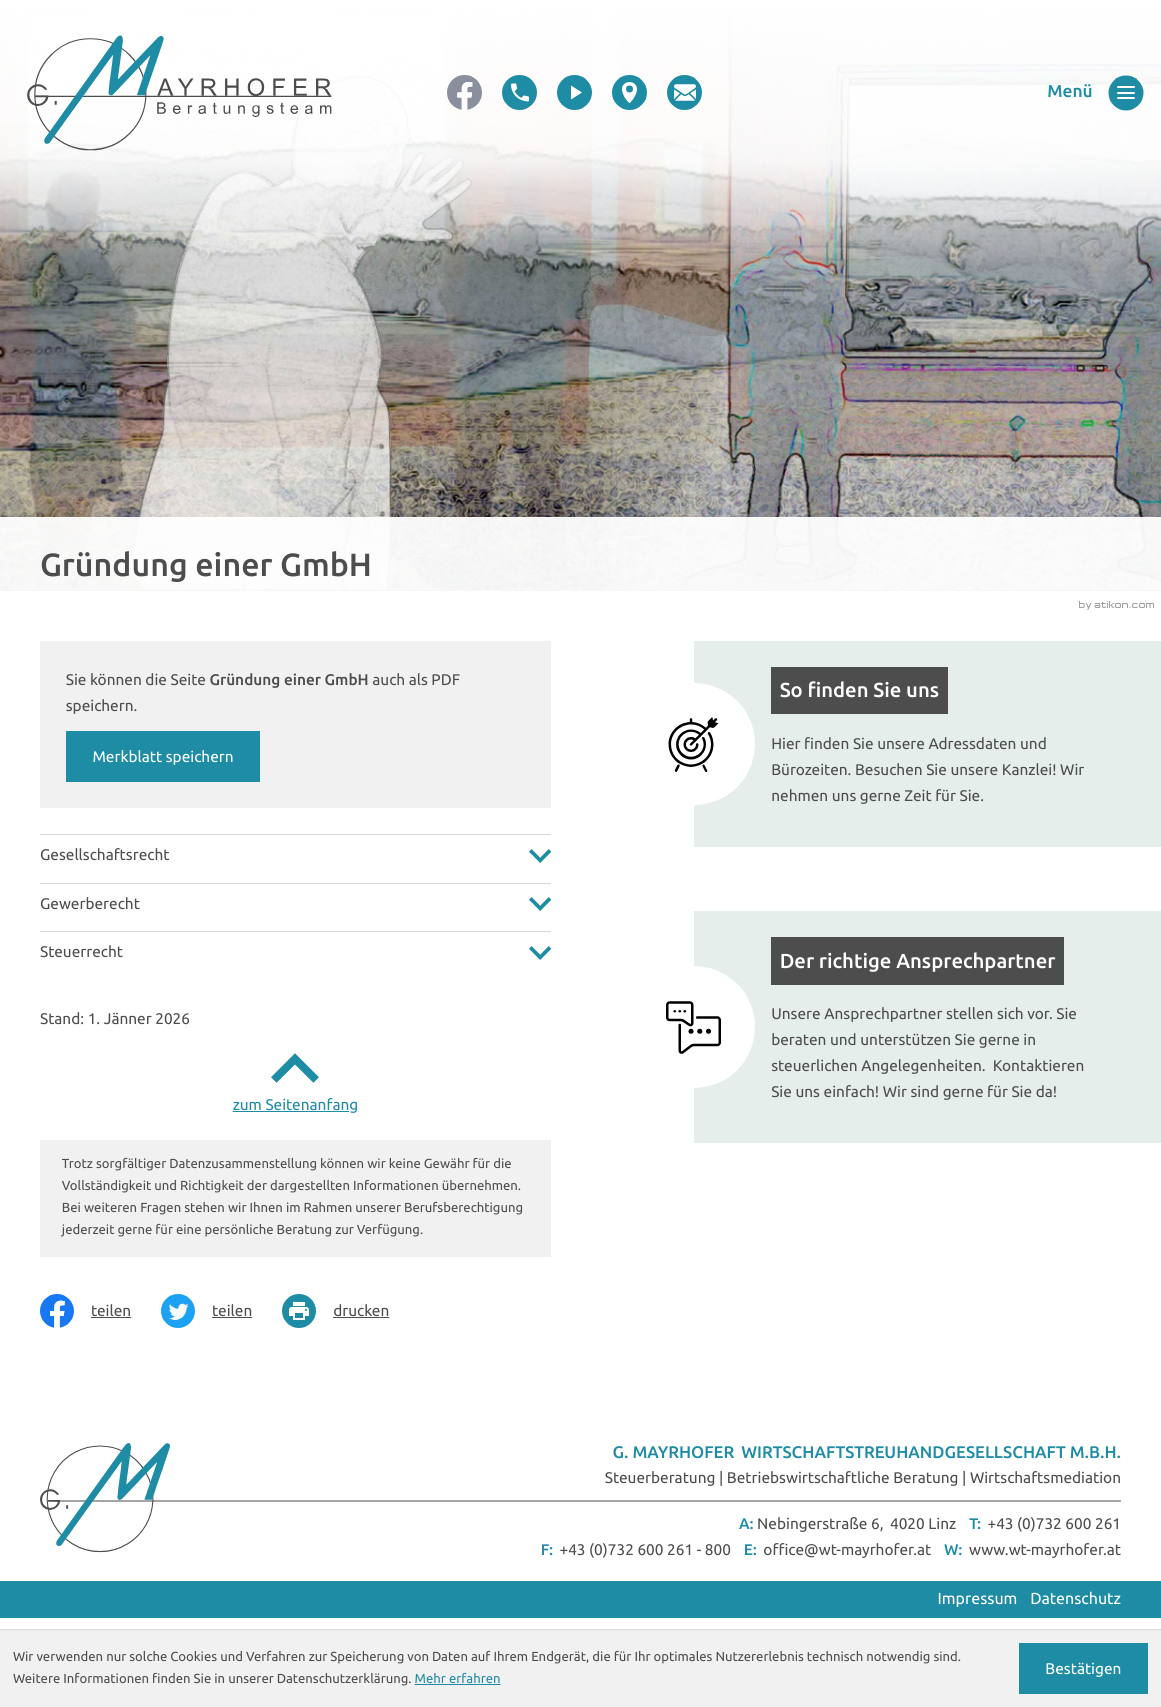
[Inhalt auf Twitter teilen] (221, 1311)
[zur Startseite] (179, 93)
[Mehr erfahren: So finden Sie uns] (907, 744)
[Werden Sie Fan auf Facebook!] (464, 92)
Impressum (978, 1599)
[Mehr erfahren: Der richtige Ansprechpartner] (907, 1027)
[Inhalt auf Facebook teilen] (100, 1311)
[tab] (295, 855)
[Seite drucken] (350, 1311)
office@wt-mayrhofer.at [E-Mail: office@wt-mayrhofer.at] (847, 1549)
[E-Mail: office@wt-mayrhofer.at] (684, 92)
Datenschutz (1075, 1599)
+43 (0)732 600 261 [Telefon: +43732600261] (1054, 1523)
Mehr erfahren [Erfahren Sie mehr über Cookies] (458, 1679)
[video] (574, 92)
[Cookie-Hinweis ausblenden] (1084, 1668)
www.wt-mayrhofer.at (1045, 1549)
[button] (519, 92)
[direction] (629, 92)
